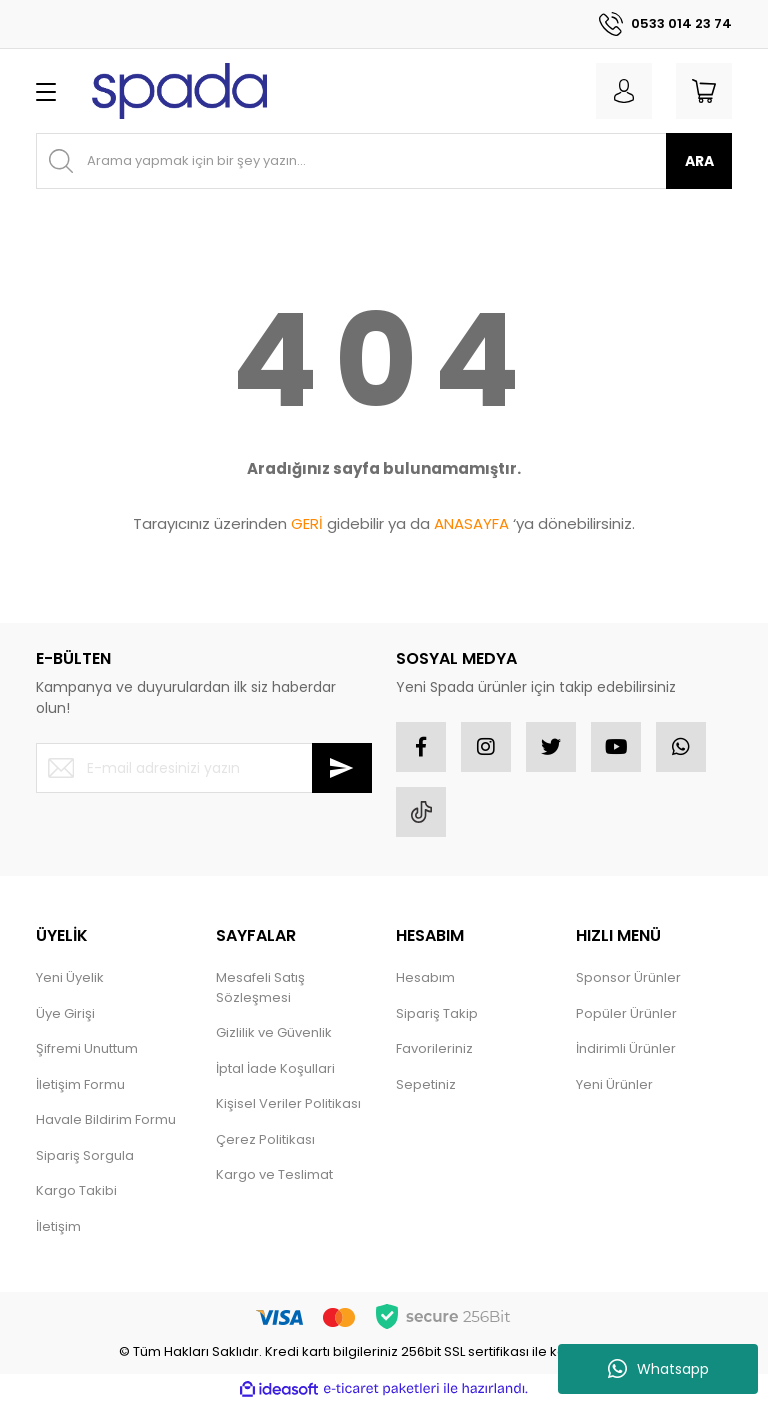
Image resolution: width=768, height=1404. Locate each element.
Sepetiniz (426, 1084)
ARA (699, 161)
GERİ (307, 523)
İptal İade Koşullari (275, 1068)
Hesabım (425, 977)
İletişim (58, 1226)
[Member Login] (624, 91)
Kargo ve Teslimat (274, 1174)
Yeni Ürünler (614, 1084)
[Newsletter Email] (204, 768)
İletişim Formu (80, 1084)
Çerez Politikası (265, 1139)
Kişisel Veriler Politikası (288, 1103)
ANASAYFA (471, 523)
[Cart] (704, 91)
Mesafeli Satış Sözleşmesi (260, 987)
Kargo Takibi (76, 1190)
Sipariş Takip (437, 1013)
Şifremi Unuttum (87, 1048)
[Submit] (342, 768)
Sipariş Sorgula (85, 1155)
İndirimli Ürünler (626, 1048)
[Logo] (179, 91)
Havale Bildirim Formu (106, 1119)
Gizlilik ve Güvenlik (274, 1032)
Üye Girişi (65, 1013)
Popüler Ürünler (626, 1013)
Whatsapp (658, 1369)
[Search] (384, 161)
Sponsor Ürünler (628, 977)
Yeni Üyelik (70, 977)
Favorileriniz (434, 1048)
